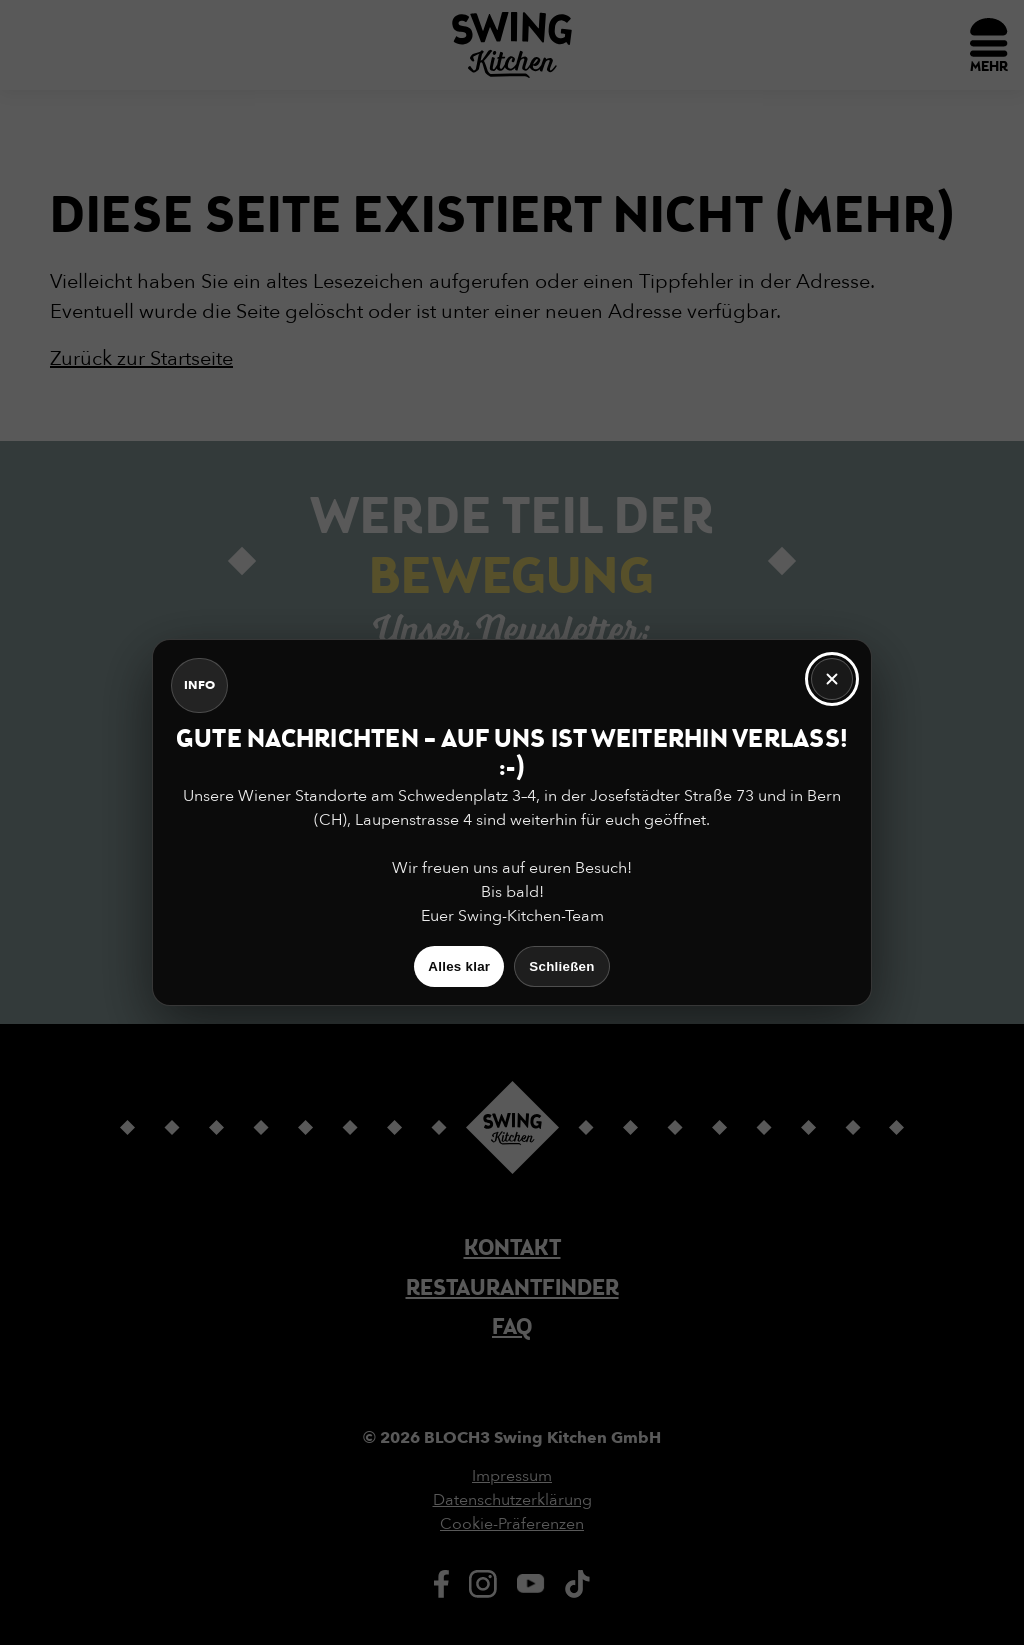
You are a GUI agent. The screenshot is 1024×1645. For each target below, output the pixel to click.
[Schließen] (832, 679)
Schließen (561, 966)
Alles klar (459, 966)
